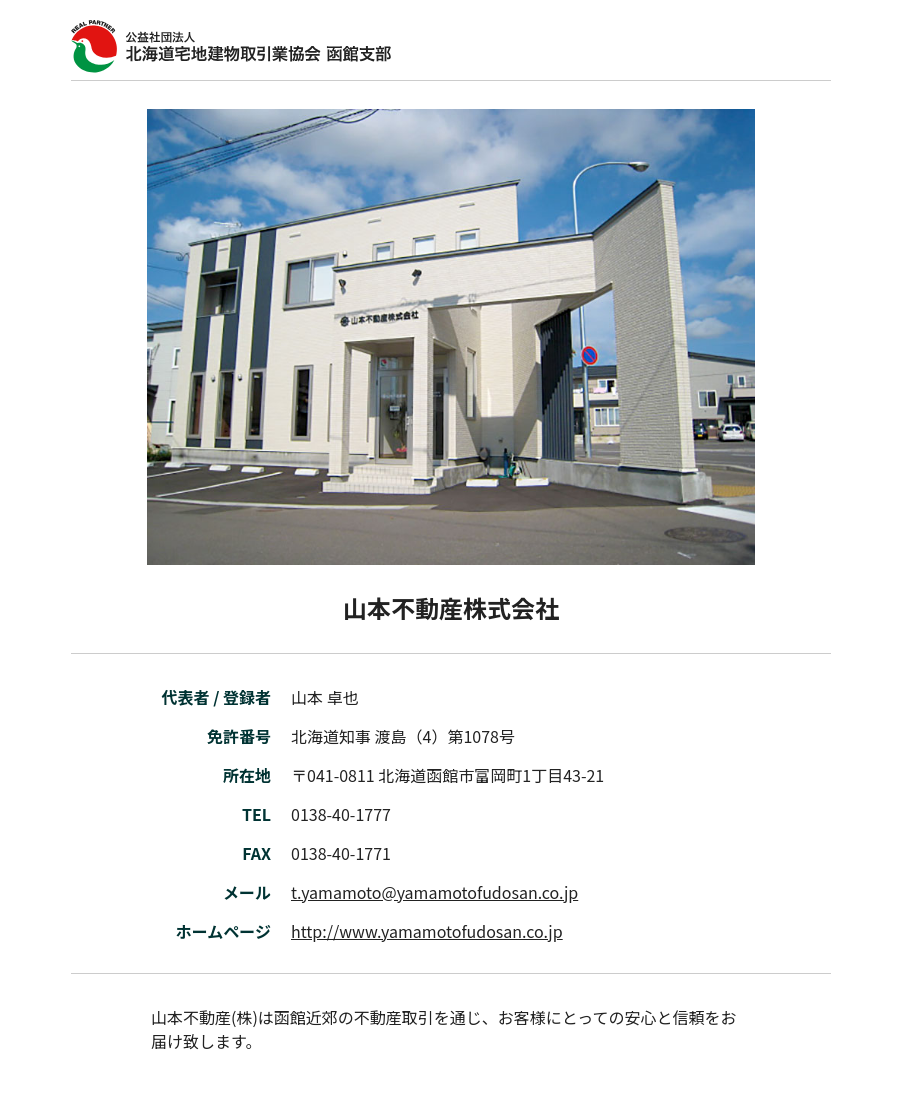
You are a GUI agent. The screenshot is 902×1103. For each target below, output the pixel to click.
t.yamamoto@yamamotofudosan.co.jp (434, 892)
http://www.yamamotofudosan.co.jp (427, 931)
